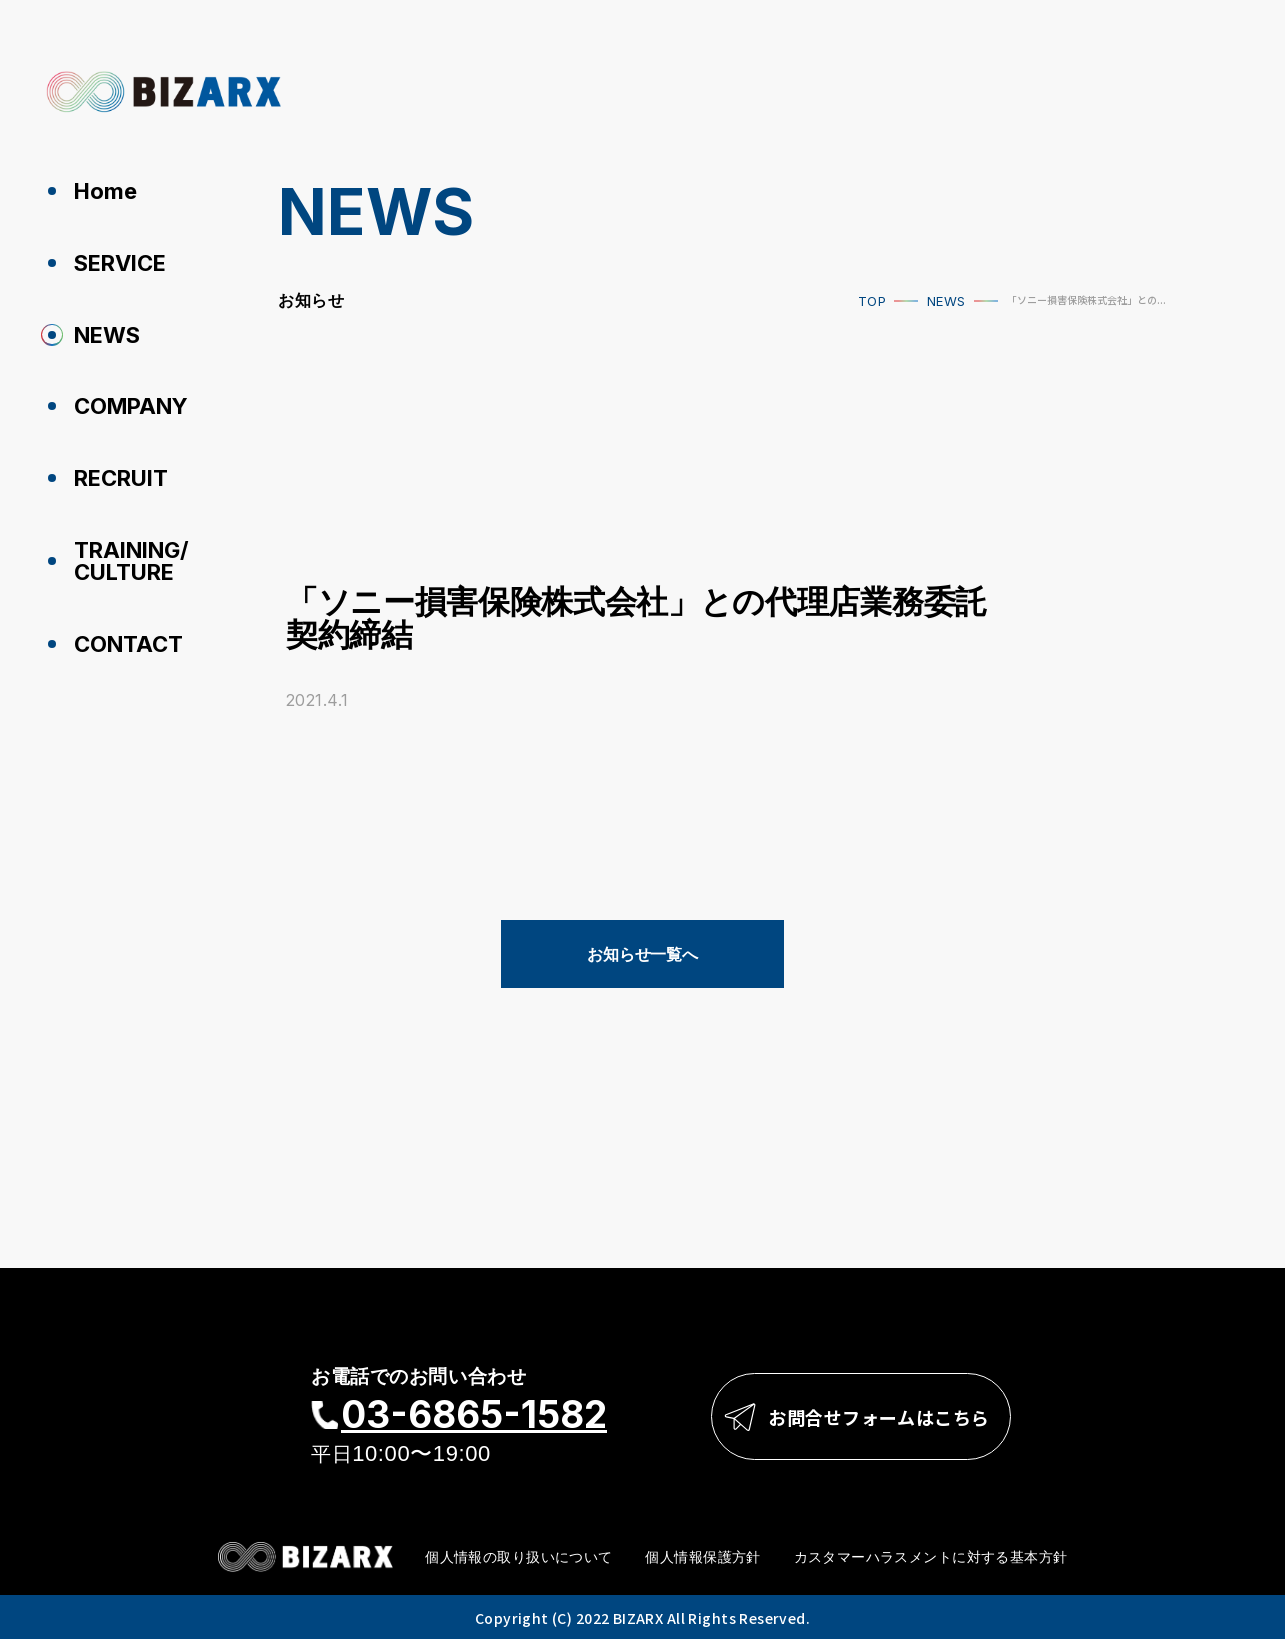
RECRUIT (121, 478)
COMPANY (131, 406)
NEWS (107, 335)
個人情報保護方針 (702, 1557)
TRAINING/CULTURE (131, 561)
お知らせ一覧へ (642, 954)
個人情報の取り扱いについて (518, 1557)
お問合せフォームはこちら (879, 1417)
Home (105, 191)
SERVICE (120, 263)
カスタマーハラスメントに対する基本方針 (931, 1557)
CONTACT (128, 644)
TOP (872, 301)
